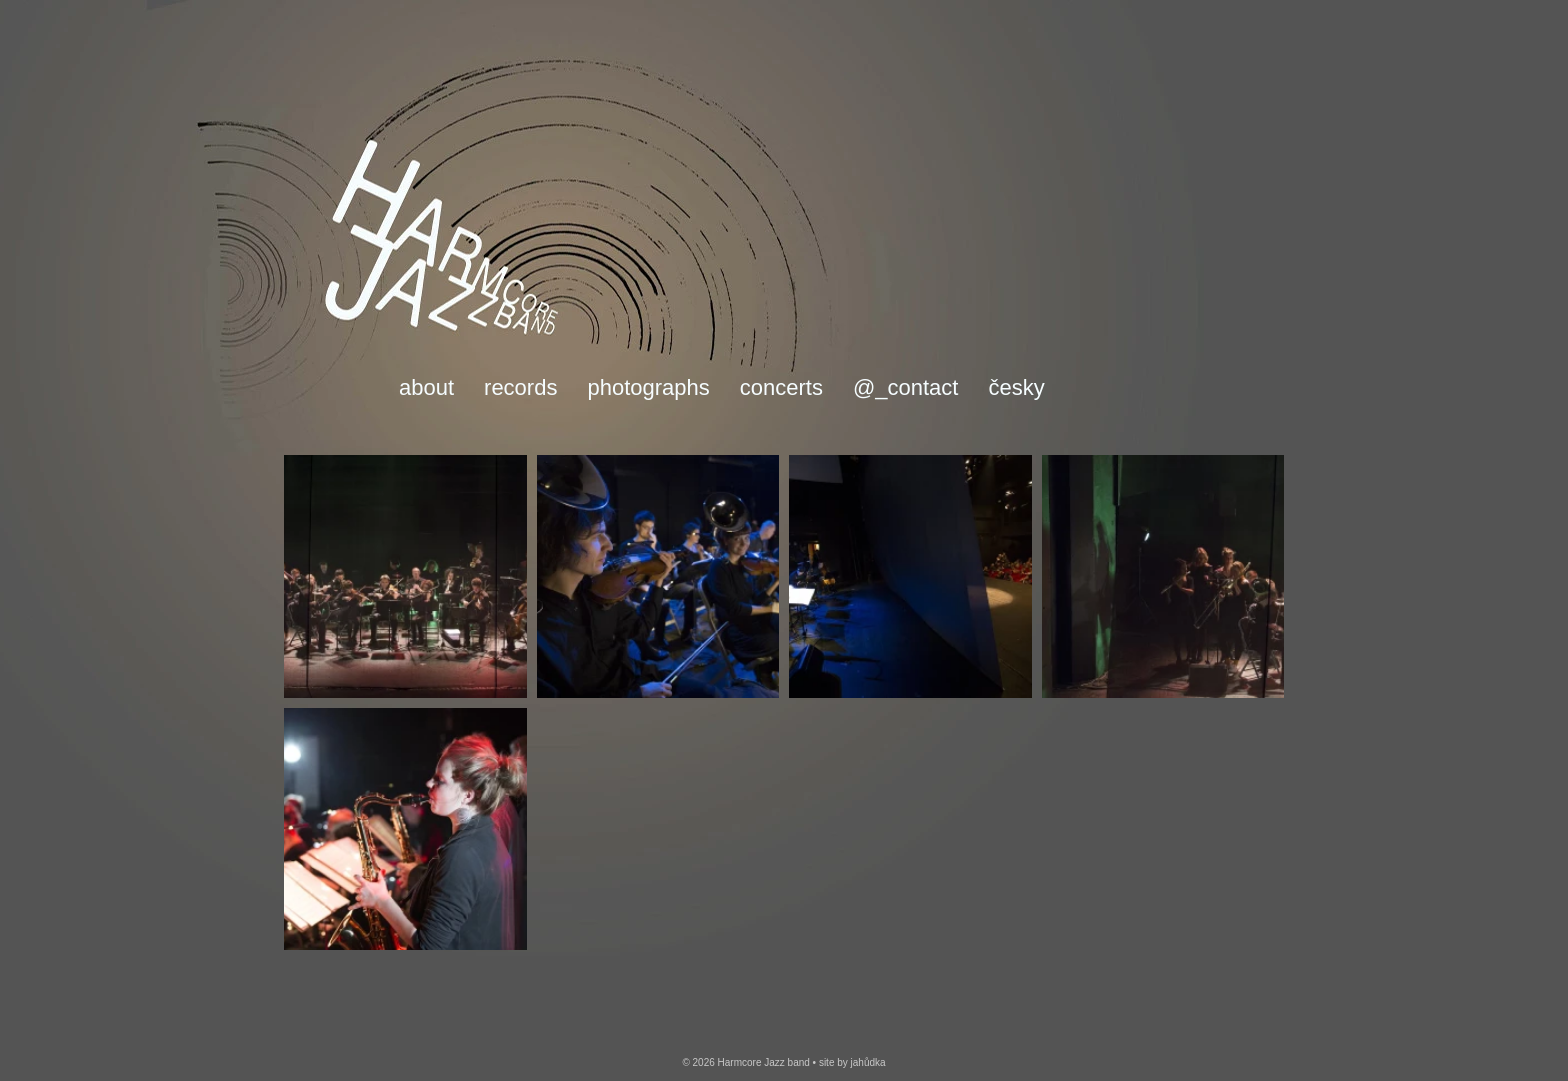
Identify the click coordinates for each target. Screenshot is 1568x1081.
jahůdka (868, 1062)
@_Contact (906, 388)
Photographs (648, 388)
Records (520, 388)
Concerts (781, 388)
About (426, 388)
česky (1016, 388)
